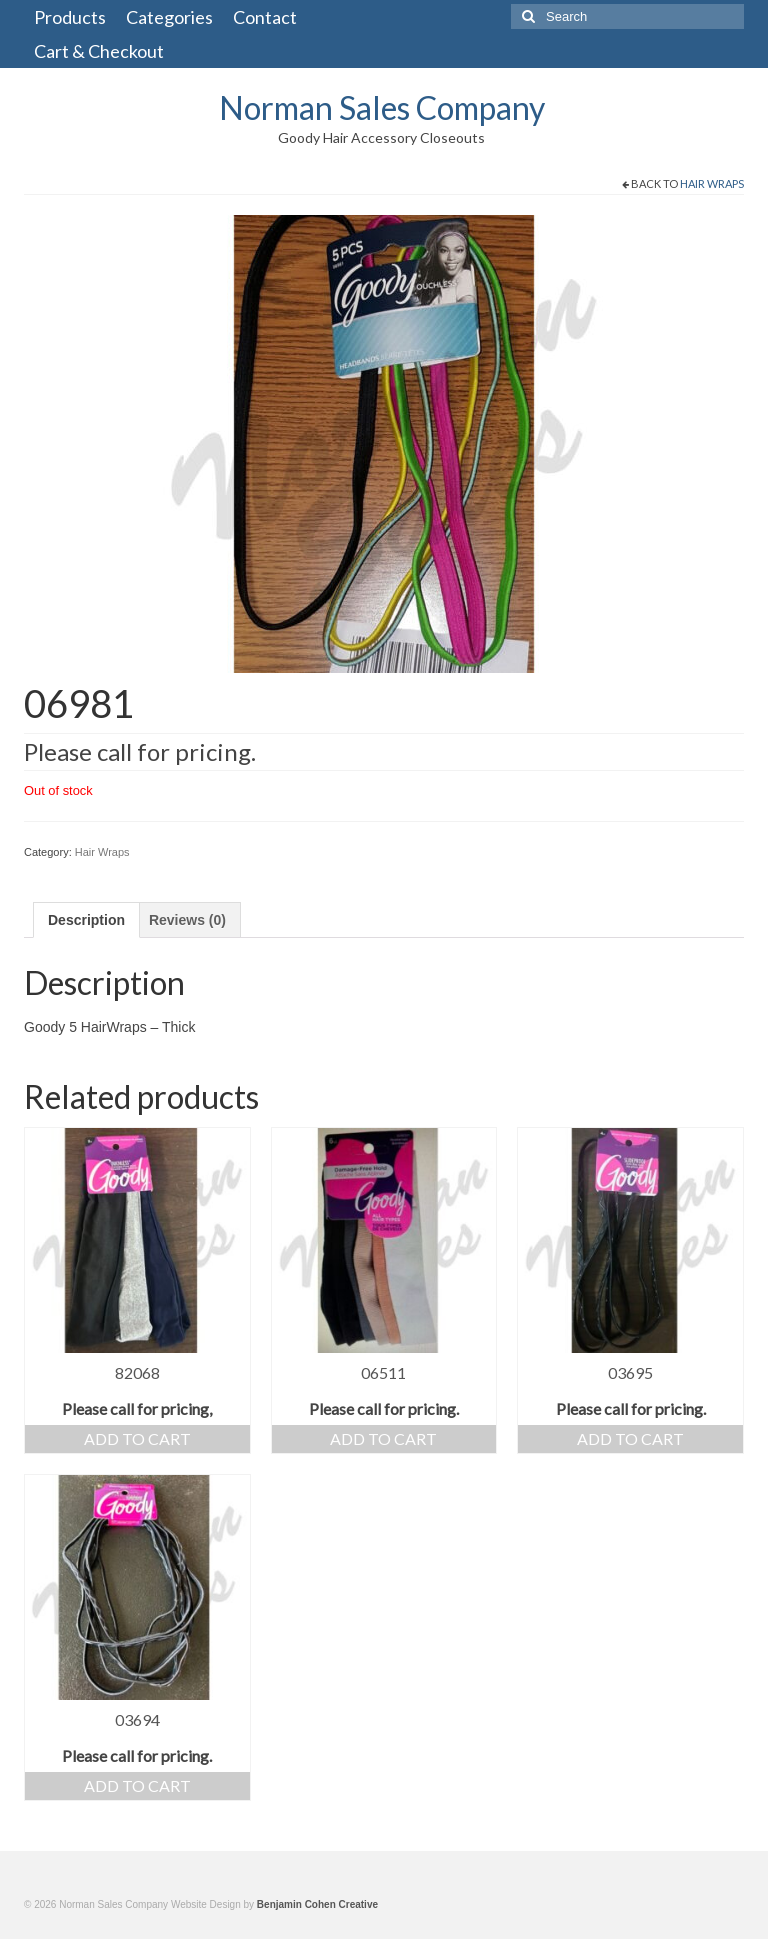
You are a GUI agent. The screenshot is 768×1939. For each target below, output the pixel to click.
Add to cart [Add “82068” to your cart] (137, 1438)
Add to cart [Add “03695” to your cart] (630, 1438)
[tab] (86, 920)
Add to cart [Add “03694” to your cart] (137, 1785)
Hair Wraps (712, 183)
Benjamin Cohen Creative (317, 1904)
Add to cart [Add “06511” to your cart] (383, 1438)
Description (86, 920)
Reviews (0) (187, 920)
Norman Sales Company (382, 107)
